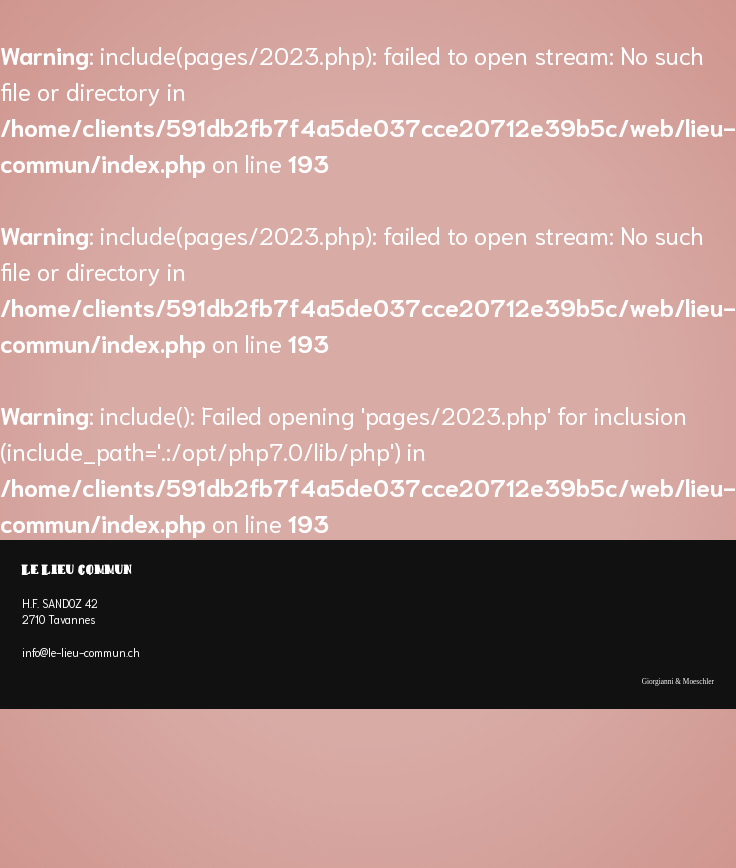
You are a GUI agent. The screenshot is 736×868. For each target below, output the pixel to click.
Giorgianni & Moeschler (678, 681)
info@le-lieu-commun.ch (81, 652)
